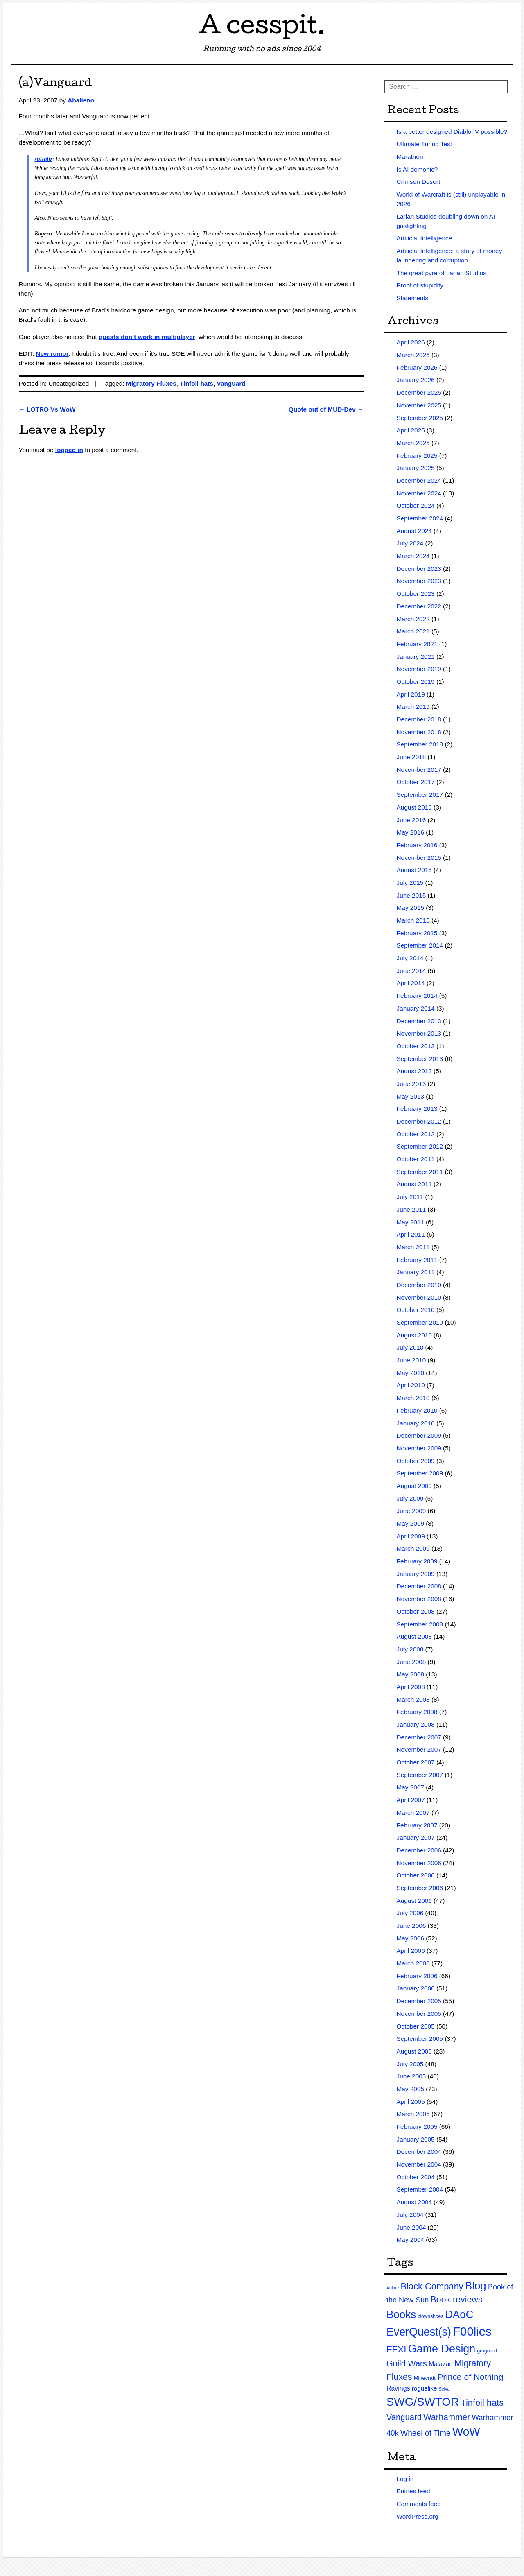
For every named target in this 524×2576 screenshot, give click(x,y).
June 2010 (411, 1360)
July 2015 (410, 882)
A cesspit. (262, 28)
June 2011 (411, 1209)
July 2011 (410, 1196)
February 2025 (417, 455)
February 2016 (417, 844)
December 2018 (419, 719)
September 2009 (420, 1473)
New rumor (52, 353)
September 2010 (420, 1322)
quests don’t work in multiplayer (147, 336)
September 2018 (420, 744)
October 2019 (416, 681)
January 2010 (416, 1423)
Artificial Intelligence (424, 238)
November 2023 (419, 580)
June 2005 (411, 2076)
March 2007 (413, 1812)
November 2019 (419, 668)
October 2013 (416, 1046)
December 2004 (419, 2151)
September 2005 (420, 2038)
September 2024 (420, 518)
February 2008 (417, 1711)
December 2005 (419, 2000)
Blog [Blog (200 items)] (475, 2285)
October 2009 (416, 1460)
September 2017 (420, 794)
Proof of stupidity (420, 285)
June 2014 (411, 970)
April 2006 (411, 1950)
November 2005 (419, 2013)
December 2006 (419, 1850)
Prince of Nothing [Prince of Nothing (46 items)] (470, 2376)
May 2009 (410, 1523)
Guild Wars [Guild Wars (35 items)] (406, 2363)
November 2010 (419, 1297)
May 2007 (410, 1787)
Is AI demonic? (417, 169)
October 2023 (416, 593)
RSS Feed (506, 12)
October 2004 (416, 2176)
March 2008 (413, 1699)
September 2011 (420, 1171)
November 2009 (419, 1448)
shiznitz (43, 159)
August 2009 (414, 1485)
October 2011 (416, 1159)
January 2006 (416, 1988)
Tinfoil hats (196, 383)
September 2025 (420, 417)
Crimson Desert (418, 181)
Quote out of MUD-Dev (326, 409)
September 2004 (420, 2189)
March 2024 (413, 555)
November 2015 (419, 857)
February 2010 (417, 1410)
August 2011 (414, 1184)
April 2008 (411, 1686)
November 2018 (419, 731)
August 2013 (414, 1070)
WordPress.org (417, 2516)
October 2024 (416, 505)
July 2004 (410, 2214)
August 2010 (414, 1335)
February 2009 (417, 1561)
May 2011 (410, 1222)
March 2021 (413, 631)
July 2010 (410, 1347)
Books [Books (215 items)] (401, 2314)
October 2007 (416, 1762)
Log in (405, 2478)
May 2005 (410, 2088)
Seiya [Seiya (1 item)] (444, 2388)
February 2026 (417, 367)
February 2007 (417, 1825)
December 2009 (419, 1435)
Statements (413, 297)
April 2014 (411, 982)
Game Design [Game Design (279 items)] (442, 2349)
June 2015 (411, 895)
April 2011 (411, 1234)
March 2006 (413, 1963)
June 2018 (411, 756)
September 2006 (420, 1887)
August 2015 (414, 869)
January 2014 (416, 1008)
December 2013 (419, 1021)
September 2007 (420, 1774)
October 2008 (416, 1611)
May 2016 (410, 832)
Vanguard (231, 383)
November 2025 (419, 405)
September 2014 (420, 945)
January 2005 (416, 2139)
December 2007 (419, 1737)
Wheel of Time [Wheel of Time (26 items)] (425, 2433)
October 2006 (416, 1875)
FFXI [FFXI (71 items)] (396, 2349)
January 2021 (416, 656)
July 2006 (410, 1912)
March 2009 (413, 1548)
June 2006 (411, 1925)
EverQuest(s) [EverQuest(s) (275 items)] (418, 2332)
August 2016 (414, 807)
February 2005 (417, 2126)
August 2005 (414, 2051)
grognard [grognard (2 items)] (487, 2351)
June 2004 (411, 2227)
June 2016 (411, 819)
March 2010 (413, 1397)
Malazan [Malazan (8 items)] (441, 2364)
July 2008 (410, 1649)
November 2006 (419, 1862)
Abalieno (81, 100)
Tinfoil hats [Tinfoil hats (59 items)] (482, 2402)
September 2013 (420, 1058)
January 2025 (416, 467)
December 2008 (419, 1586)
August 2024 (414, 530)
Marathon (410, 156)
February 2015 (417, 933)
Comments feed (419, 2503)
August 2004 (414, 2201)
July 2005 (410, 2063)
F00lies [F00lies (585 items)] (472, 2331)
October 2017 (416, 781)
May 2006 (410, 1938)
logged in (69, 449)
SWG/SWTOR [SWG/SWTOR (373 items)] (422, 2401)
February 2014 (417, 995)
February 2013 (417, 1108)
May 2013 (410, 1096)
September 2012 (420, 1146)
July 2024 (410, 543)
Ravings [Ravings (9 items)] (398, 2388)
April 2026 (411, 342)
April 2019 (411, 694)
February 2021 (417, 643)
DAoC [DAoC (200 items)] (459, 2314)
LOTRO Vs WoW (47, 409)
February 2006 (417, 1975)
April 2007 (411, 1799)
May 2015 (410, 907)
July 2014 (410, 957)
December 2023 (419, 568)
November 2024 (419, 493)
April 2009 (411, 1536)
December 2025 (419, 392)
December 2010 (419, 1284)
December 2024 (419, 480)
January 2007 (416, 1837)
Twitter (492, 12)
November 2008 (419, 1598)
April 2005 (411, 2101)
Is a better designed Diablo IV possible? (452, 131)
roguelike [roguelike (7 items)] (424, 2388)
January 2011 (416, 1272)
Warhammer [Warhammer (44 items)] (446, 2417)
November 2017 (419, 769)
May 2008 (410, 1674)
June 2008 (411, 1661)
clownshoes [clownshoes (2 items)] (430, 2316)
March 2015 (413, 920)
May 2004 (410, 2239)
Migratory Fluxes (151, 383)
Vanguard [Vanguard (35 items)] (404, 2417)
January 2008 (416, 1724)
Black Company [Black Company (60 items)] (431, 2286)
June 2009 (411, 1510)
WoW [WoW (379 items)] (466, 2431)
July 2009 (410, 1498)
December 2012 (419, 1121)
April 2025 (411, 430)
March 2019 (413, 706)
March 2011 (413, 1247)
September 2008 (420, 1624)
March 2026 (413, 354)
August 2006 (414, 1900)
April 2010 (411, 1385)
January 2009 (416, 1573)
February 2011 (417, 1259)
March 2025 (413, 442)
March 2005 (413, 2113)
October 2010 (416, 1309)
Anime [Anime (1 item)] (392, 2287)
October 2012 (416, 1134)
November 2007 (419, 1749)
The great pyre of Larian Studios (441, 272)
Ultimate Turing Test (424, 143)
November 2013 (419, 1033)
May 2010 (410, 1372)
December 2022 (419, 606)
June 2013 (411, 1083)
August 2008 (414, 1636)
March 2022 (413, 618)
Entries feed (413, 2491)
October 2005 (416, 2026)
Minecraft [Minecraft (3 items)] (425, 2378)
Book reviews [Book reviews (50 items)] (457, 2300)
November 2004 (419, 2164)
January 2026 (416, 379)
